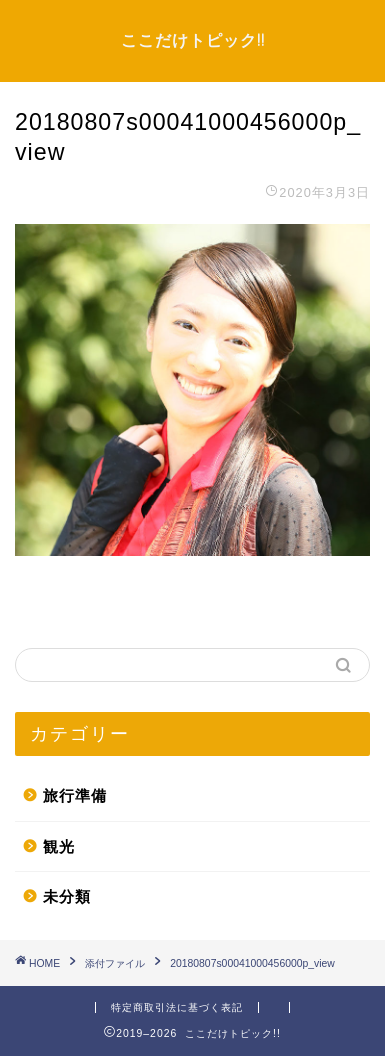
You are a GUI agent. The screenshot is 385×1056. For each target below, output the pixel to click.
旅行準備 (75, 795)
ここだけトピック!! (193, 40)
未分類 (67, 896)
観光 (59, 846)
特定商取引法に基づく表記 (177, 1007)
